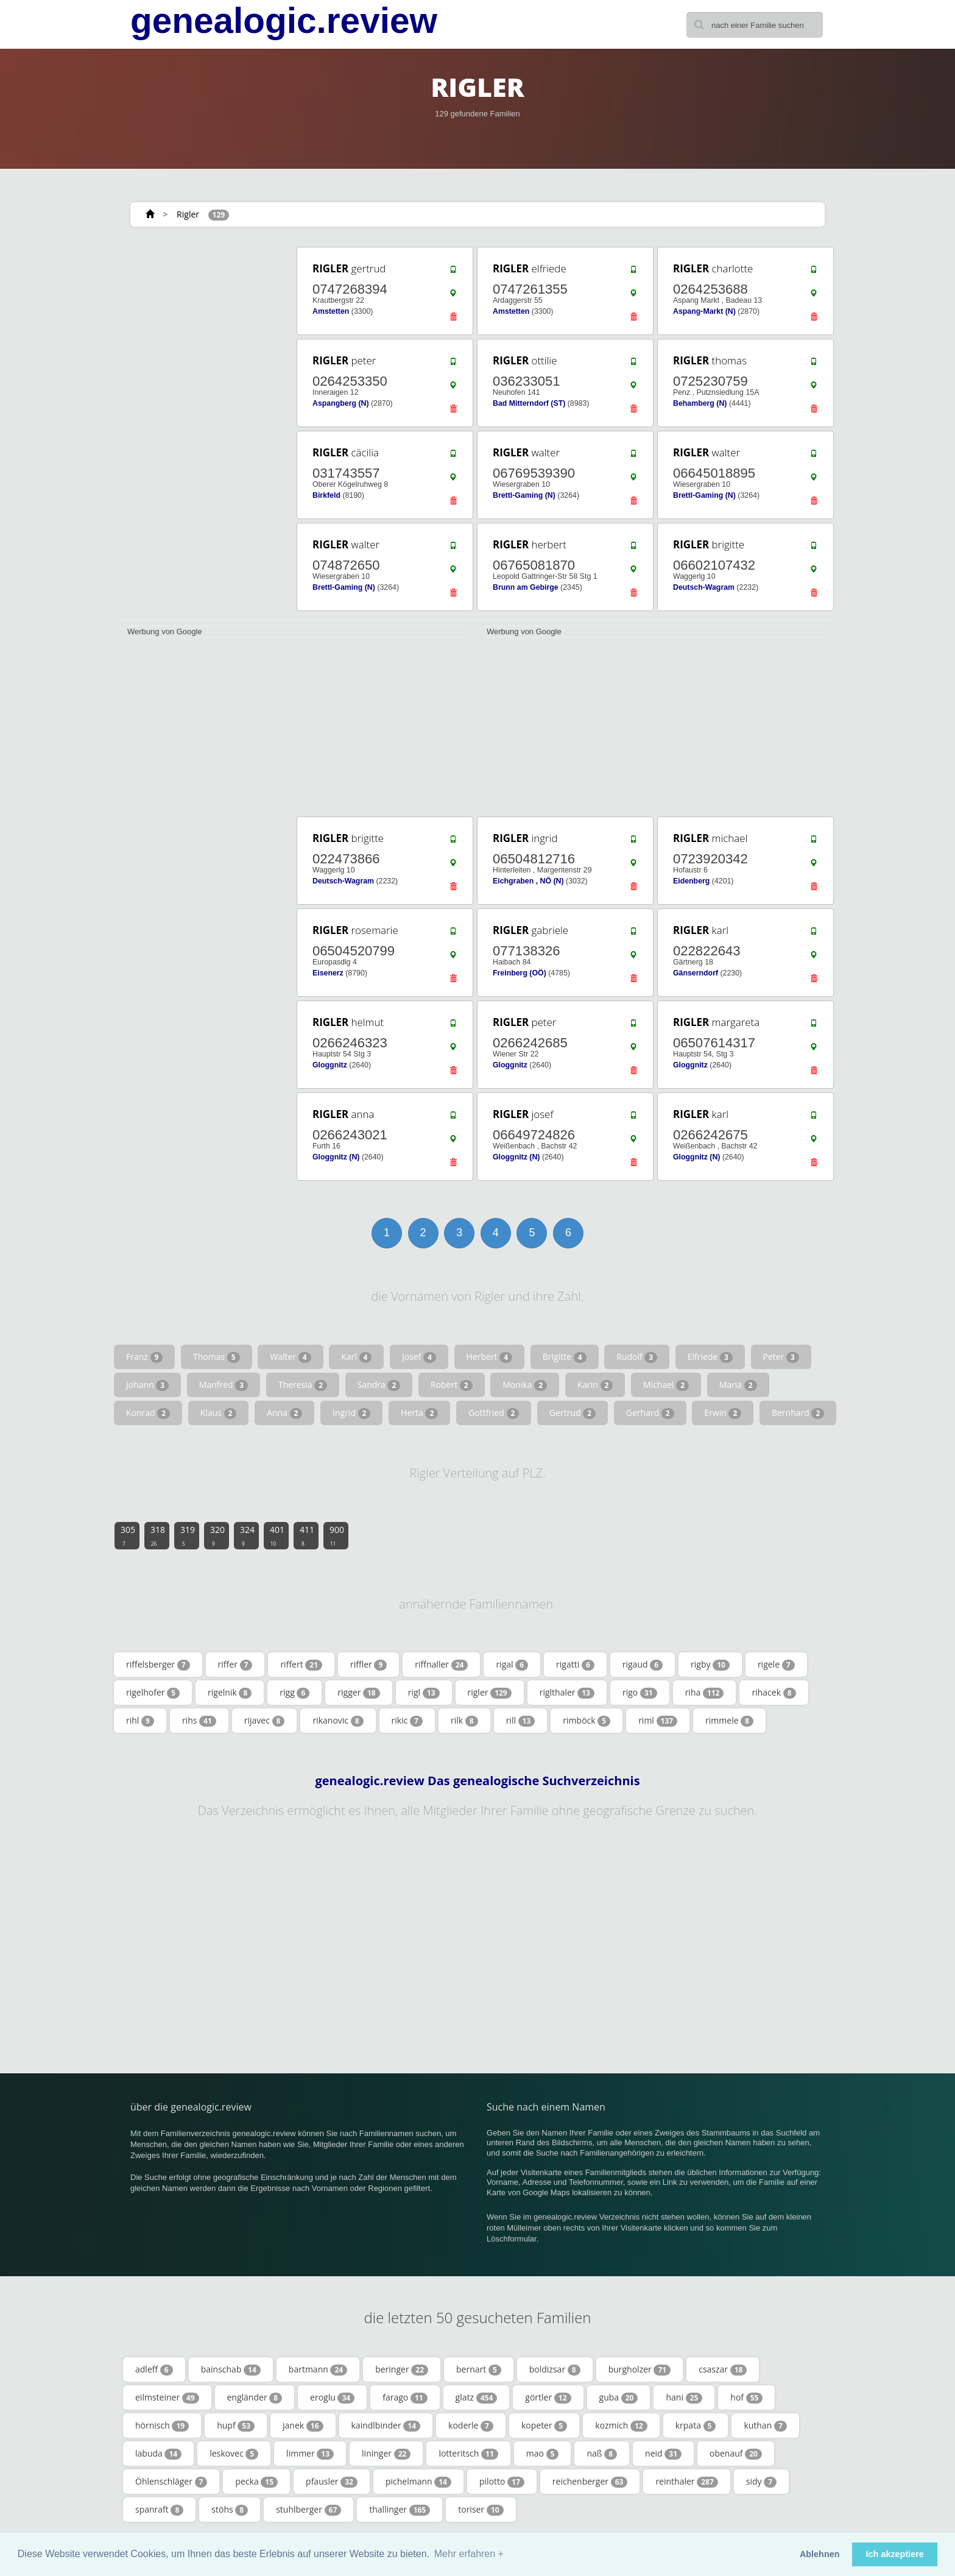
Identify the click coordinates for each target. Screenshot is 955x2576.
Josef (419, 1357)
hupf (236, 2425)
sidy (761, 2481)
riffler (368, 1664)
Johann (147, 1385)
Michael (666, 1385)
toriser (480, 2509)
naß (602, 2453)
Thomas (216, 1357)
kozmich (621, 2425)
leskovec (234, 2453)
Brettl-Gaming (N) (524, 495)
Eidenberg (691, 881)
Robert (452, 1385)
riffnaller (441, 1664)
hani (684, 2397)
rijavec (264, 1720)
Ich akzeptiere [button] (895, 2554)
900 (336, 1535)
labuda (158, 2453)
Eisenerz (328, 973)
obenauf (736, 2453)
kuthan (765, 2425)
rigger (358, 1692)
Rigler (188, 214)
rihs (199, 1720)
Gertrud (572, 1413)
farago (404, 2397)
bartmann (318, 2369)
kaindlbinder (386, 2425)
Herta (419, 1413)
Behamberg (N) (700, 403)
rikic (407, 1720)
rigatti (575, 1664)
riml (657, 1720)
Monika (524, 1385)
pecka (256, 2481)
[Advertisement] (203, 427)
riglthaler (567, 1692)
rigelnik (230, 1692)
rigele (776, 1664)
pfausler (332, 2481)
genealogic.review (283, 20)
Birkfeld (326, 495)
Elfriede (710, 1357)
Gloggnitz (329, 1065)
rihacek (773, 1692)
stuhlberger (308, 2509)
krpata (695, 2425)
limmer (310, 2453)
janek (303, 2425)
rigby (710, 1664)
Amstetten (330, 311)
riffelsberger (158, 1664)
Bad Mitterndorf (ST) (529, 403)
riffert (301, 1664)
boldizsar (554, 2369)
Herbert (490, 1357)
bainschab (231, 2369)
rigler (490, 1692)
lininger (386, 2453)
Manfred (223, 1385)
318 (157, 1535)
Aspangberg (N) (340, 403)
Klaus (218, 1413)
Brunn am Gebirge (526, 587)
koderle (470, 2425)
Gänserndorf (695, 973)
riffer (235, 1664)
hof (746, 2397)
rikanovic (337, 1720)
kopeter (544, 2425)
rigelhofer (153, 1692)
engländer (255, 2397)
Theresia (302, 1385)
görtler (548, 2397)
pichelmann (418, 2481)
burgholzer (639, 2369)
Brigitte (565, 1357)
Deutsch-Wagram (704, 587)
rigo (639, 1692)
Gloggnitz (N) (335, 1157)
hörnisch (162, 2425)
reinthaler (686, 2481)
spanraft (159, 2509)
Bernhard (798, 1413)
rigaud (642, 1664)
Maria (738, 1385)
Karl (356, 1357)
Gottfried (494, 1413)
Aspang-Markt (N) (704, 311)
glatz (477, 2397)
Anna (284, 1413)
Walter (290, 1357)
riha (704, 1692)
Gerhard (650, 1413)
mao (542, 2453)
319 (187, 1535)
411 (307, 1535)
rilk (464, 1720)
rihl (140, 1720)
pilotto (501, 2481)
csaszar (723, 2369)
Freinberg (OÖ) (519, 973)
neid (663, 2453)
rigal (512, 1664)
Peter (781, 1357)
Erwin (722, 1413)
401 (277, 1535)
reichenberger (590, 2481)
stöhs (229, 2509)
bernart (478, 2369)
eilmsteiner (167, 2397)
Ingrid (351, 1413)
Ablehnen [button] (820, 2554)
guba (618, 2397)
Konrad (148, 1413)
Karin (595, 1385)
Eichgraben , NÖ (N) (528, 881)
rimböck (586, 1720)
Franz (144, 1357)
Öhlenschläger (171, 2481)
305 (128, 1535)
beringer (401, 2369)
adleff (154, 2369)
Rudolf (636, 1357)
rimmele (729, 1720)
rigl (424, 1692)
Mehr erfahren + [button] (469, 2554)
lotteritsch (468, 2453)
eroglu (332, 2397)
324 (247, 1535)
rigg (294, 1692)
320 (217, 1535)
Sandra (379, 1385)
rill (520, 1720)
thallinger (399, 2509)
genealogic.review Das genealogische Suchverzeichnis (477, 1781)
